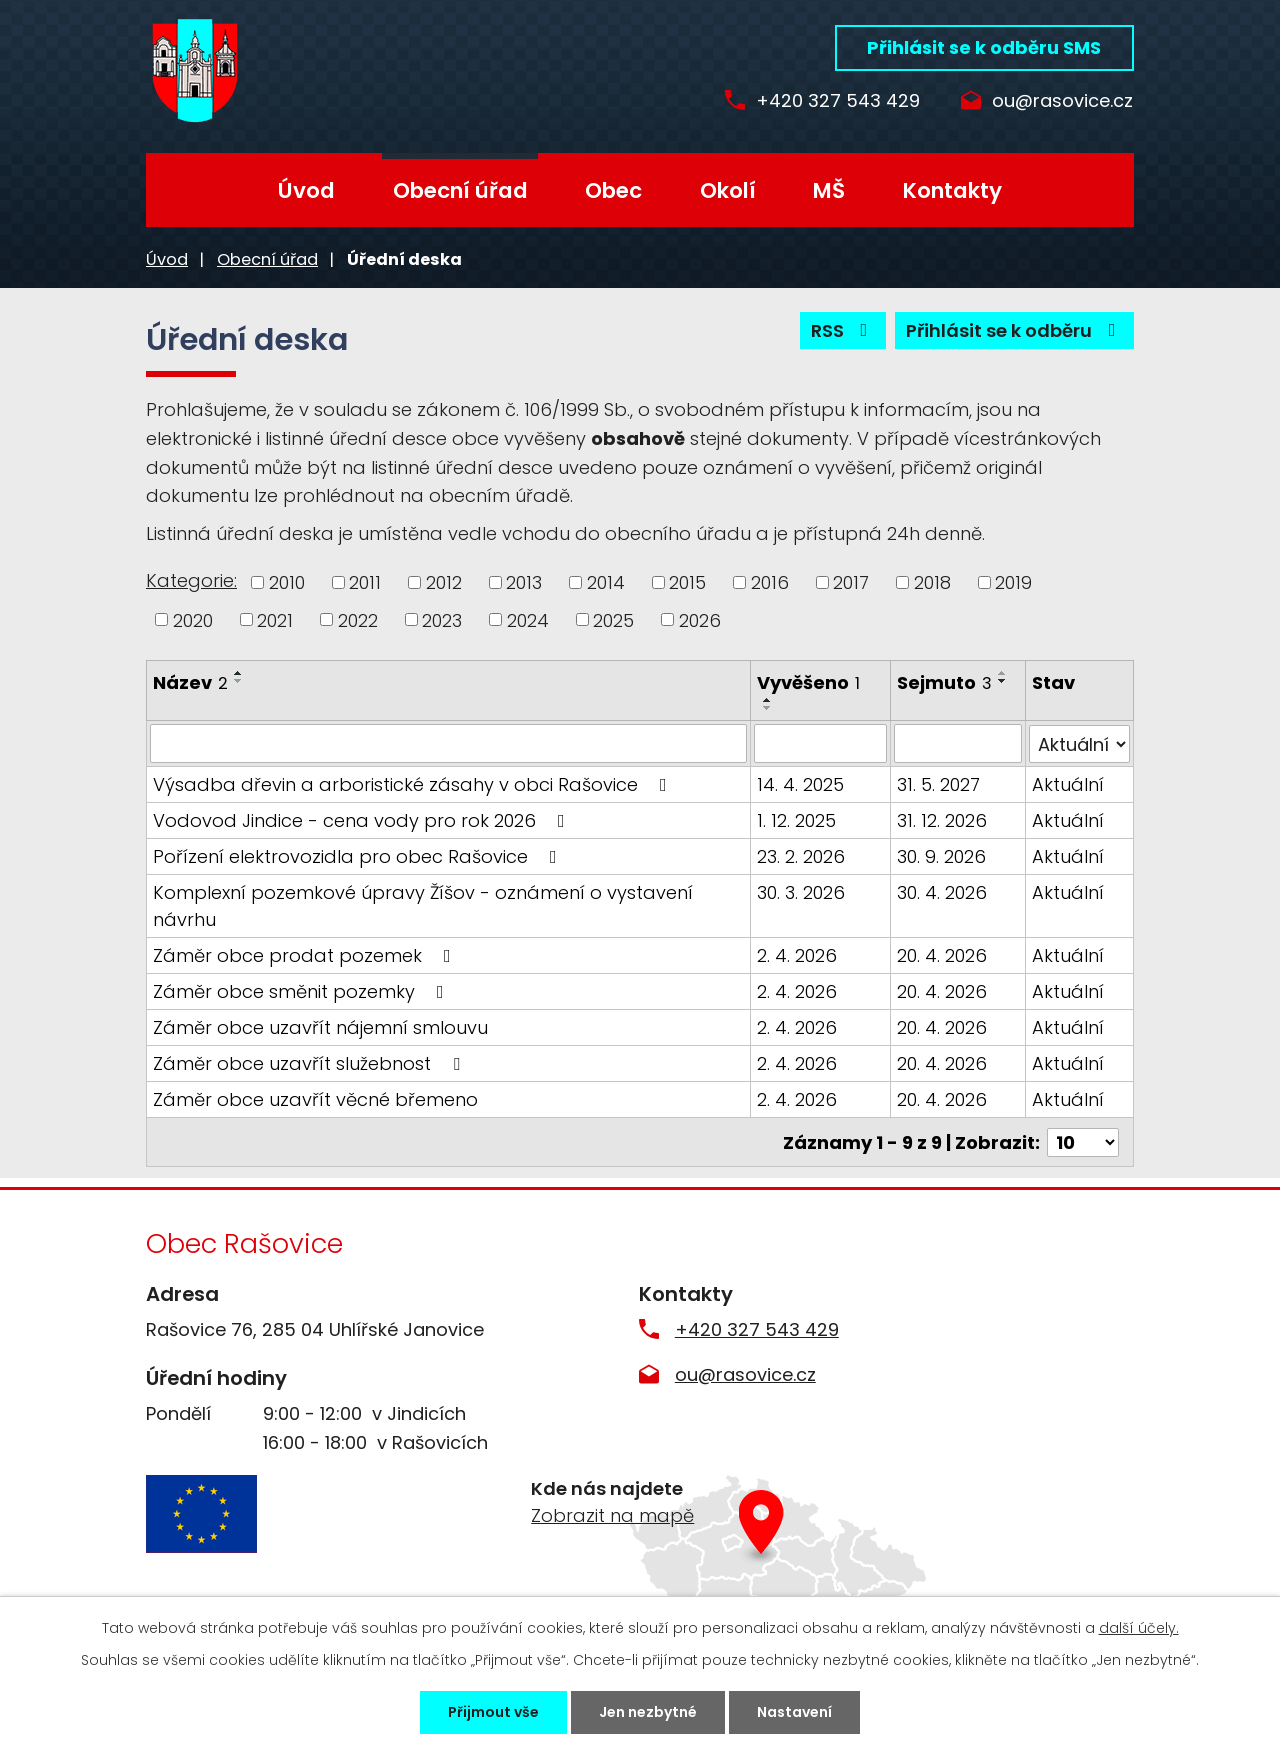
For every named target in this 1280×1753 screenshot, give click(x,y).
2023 (442, 619)
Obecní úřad (460, 190)
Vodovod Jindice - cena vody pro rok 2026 (363, 819)
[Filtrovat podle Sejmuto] (958, 743)
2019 (1013, 582)
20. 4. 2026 (942, 954)
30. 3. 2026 (802, 891)
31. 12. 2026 (942, 819)
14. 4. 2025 (801, 783)
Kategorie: (191, 580)
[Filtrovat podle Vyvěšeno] (821, 743)
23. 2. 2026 (802, 855)
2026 (700, 619)
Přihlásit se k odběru (1015, 330)
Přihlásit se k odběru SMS (984, 47)
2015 (687, 582)
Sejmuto (944, 682)
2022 (358, 619)
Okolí (728, 190)
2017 (851, 582)
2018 (932, 582)
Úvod (306, 190)
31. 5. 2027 (938, 783)
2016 (770, 582)
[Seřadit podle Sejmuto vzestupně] (1003, 673)
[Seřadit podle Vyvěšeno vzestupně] (769, 700)
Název (190, 682)
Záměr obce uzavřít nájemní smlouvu (320, 1026)
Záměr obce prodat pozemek (306, 954)
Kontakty (952, 190)
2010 (287, 582)
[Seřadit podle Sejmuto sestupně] (1003, 681)
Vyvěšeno (809, 682)
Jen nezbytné (648, 1712)
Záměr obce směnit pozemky (302, 990)
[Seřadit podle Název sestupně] (239, 681)
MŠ (829, 190)
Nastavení (794, 1712)
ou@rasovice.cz (1062, 101)
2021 (275, 619)
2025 (613, 619)
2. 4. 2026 (798, 954)
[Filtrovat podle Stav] (1079, 743)
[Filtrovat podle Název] (449, 743)
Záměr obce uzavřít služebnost (310, 1062)
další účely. (1139, 1628)
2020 (193, 619)
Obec (613, 190)
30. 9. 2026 (941, 855)
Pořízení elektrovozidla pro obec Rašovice (359, 855)
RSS (843, 330)
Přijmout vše (493, 1712)
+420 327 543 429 (838, 101)
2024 (528, 619)
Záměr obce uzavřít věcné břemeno (315, 1098)
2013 (524, 582)
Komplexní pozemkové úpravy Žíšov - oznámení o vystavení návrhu (423, 905)
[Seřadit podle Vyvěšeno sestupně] (769, 708)
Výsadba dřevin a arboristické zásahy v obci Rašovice (414, 783)
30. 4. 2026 (942, 891)
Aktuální (1068, 783)
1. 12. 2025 (797, 819)
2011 (365, 582)
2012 (444, 582)
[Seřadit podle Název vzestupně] (239, 673)
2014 (606, 582)
